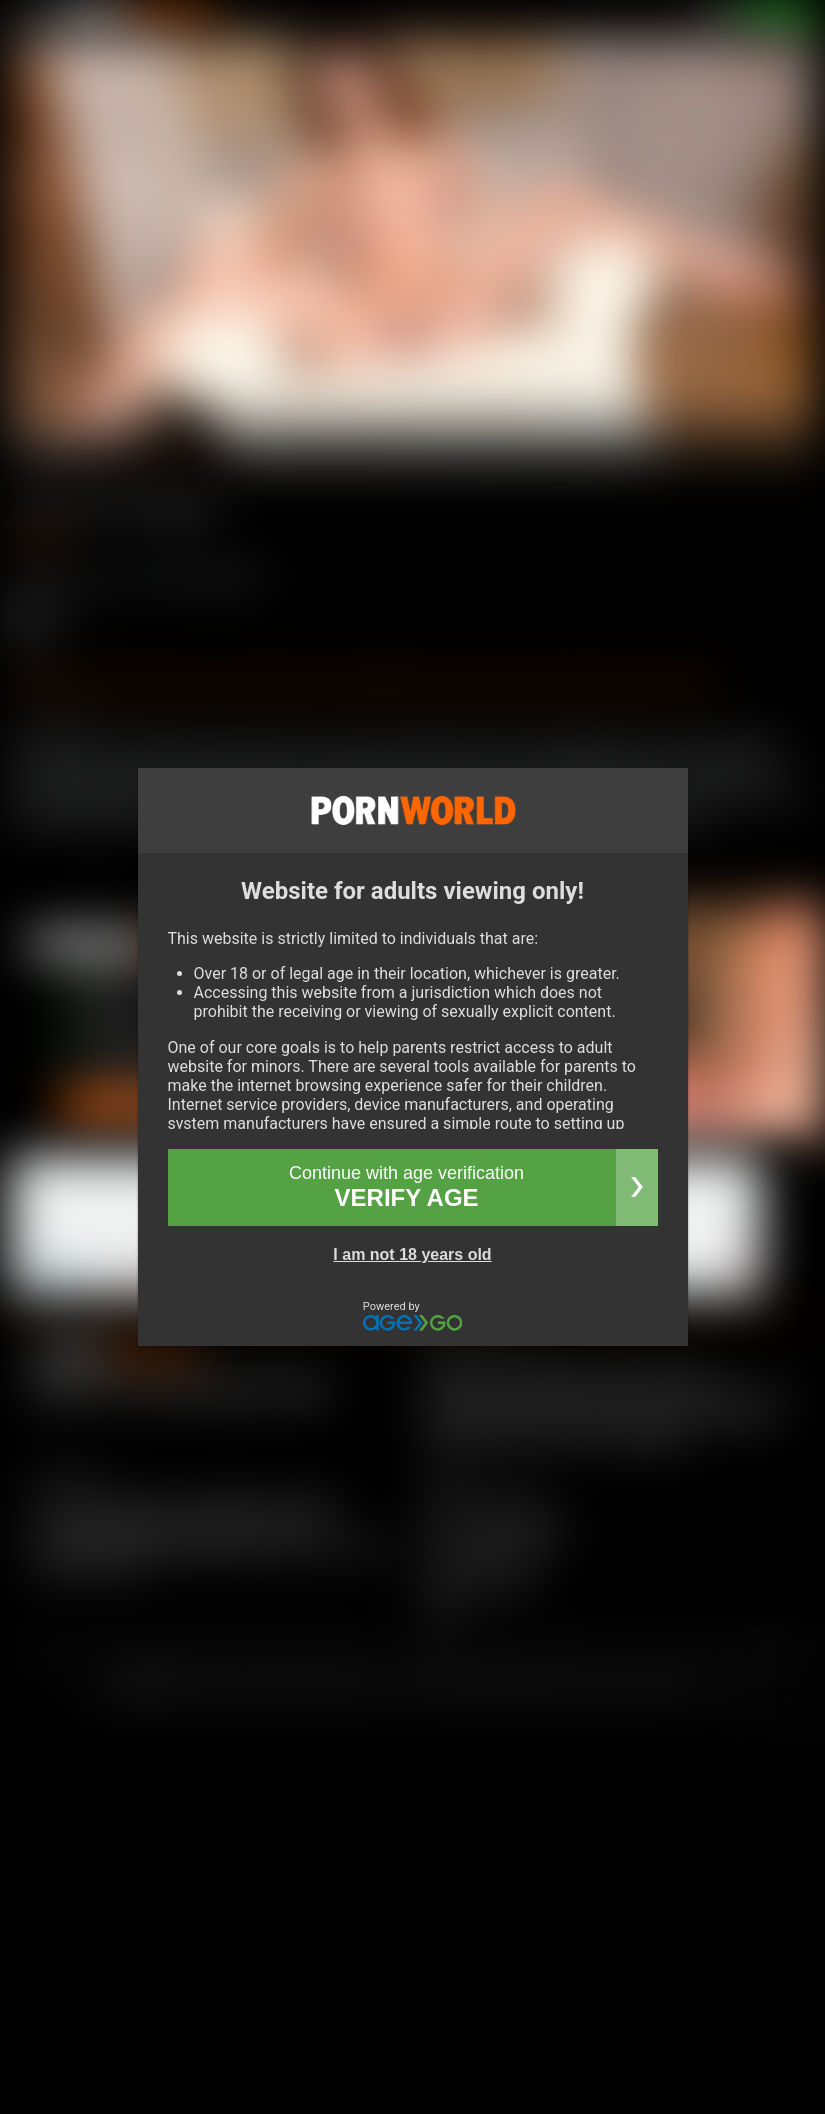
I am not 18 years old (412, 1254)
